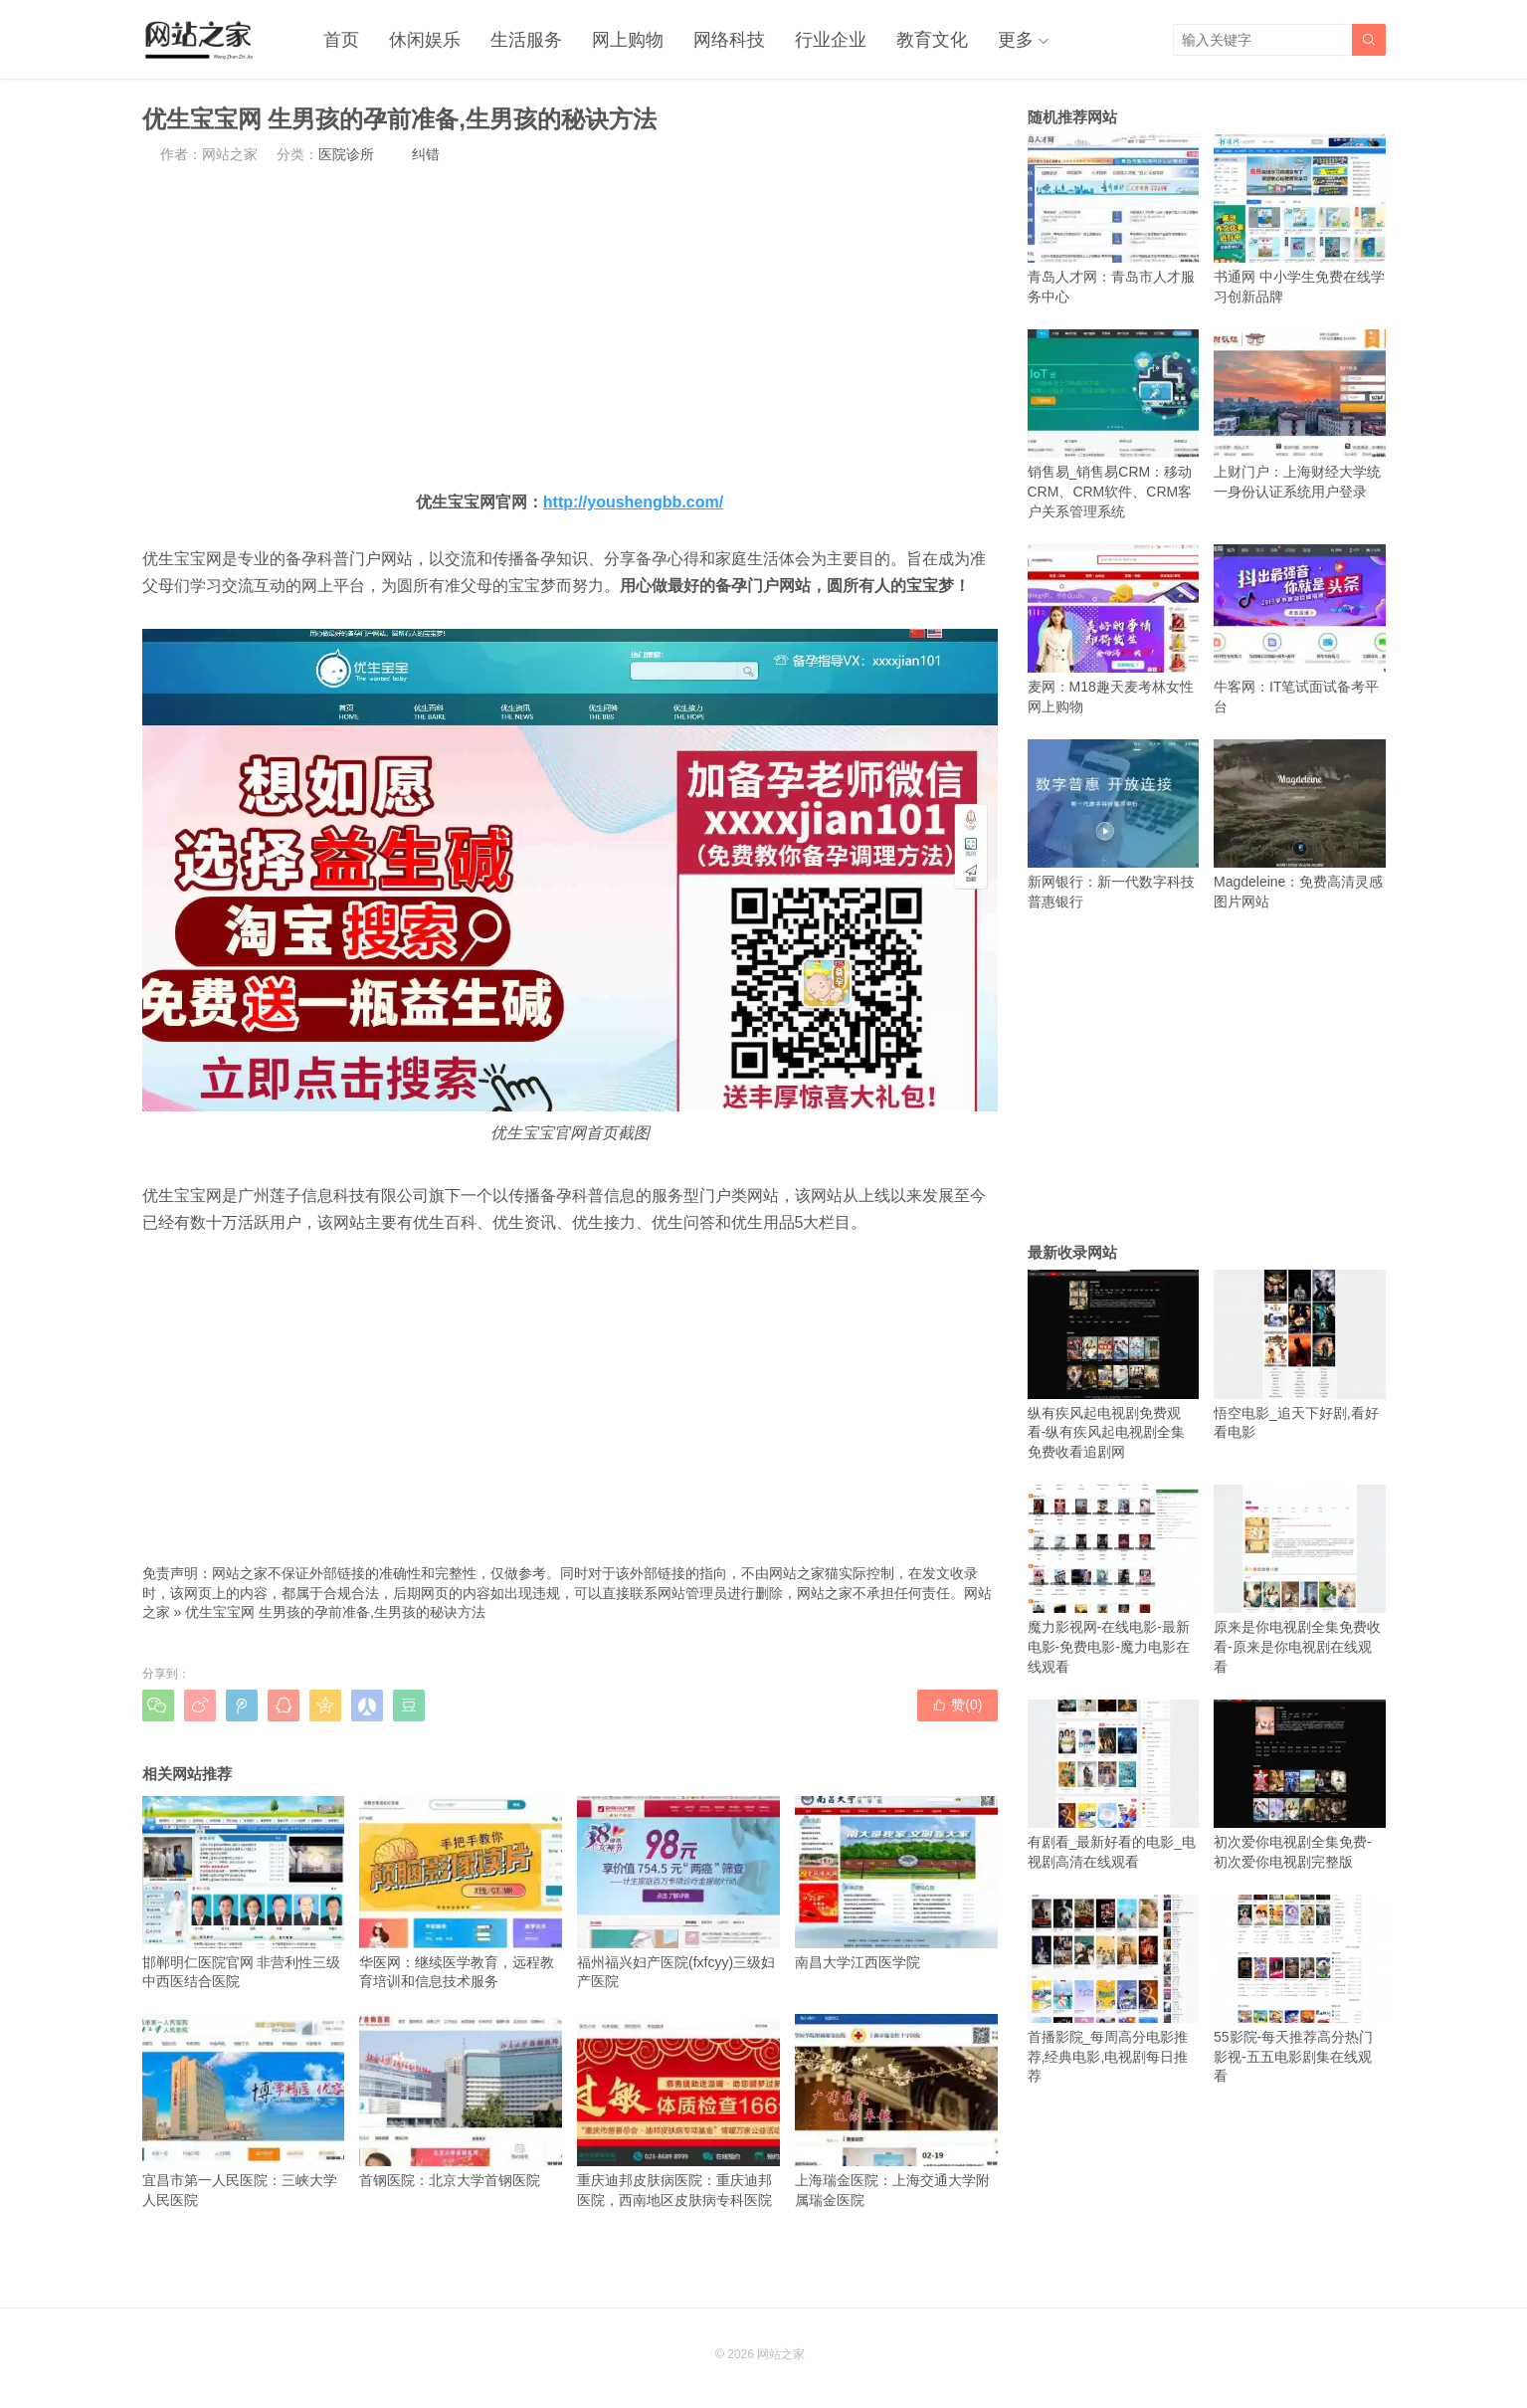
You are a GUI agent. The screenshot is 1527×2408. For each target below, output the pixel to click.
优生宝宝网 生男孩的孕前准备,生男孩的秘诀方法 (335, 1612)
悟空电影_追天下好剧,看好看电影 (1300, 1355)
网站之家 (781, 2354)
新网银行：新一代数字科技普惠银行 (1114, 824)
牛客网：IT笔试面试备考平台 (1300, 629)
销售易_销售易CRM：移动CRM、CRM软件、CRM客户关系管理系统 (1114, 424)
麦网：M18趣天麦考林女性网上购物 (1114, 629)
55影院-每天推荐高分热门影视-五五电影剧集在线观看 (1300, 1990)
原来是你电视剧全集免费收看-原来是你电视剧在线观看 (1300, 1580)
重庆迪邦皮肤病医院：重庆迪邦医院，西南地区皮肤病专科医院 (678, 2110)
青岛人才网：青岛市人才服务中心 (1114, 219)
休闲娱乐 (425, 40)
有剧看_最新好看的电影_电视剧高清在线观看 (1114, 1785)
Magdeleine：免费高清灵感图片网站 (1300, 824)
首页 (341, 40)
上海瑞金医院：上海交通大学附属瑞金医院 (896, 2110)
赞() (957, 1704)
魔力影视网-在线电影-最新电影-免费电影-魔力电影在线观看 (1114, 1580)
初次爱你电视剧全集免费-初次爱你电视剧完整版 (1300, 1785)
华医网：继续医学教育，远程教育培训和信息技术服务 (460, 1892)
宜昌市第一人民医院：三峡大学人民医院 (243, 2110)
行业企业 (830, 40)
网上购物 (628, 40)
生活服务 (526, 40)
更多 (1016, 40)
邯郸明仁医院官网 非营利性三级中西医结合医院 (243, 1892)
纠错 (426, 154)
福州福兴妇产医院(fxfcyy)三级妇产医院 (678, 1892)
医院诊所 (346, 154)
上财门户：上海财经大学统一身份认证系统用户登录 (1300, 414)
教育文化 (932, 40)
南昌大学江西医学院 (896, 1883)
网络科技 (729, 40)
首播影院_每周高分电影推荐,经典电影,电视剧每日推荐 (1114, 1990)
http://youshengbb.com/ (633, 502)
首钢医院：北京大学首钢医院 (460, 2101)
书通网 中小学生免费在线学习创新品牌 (1300, 219)
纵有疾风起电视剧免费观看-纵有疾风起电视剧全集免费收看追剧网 (1114, 1365)
